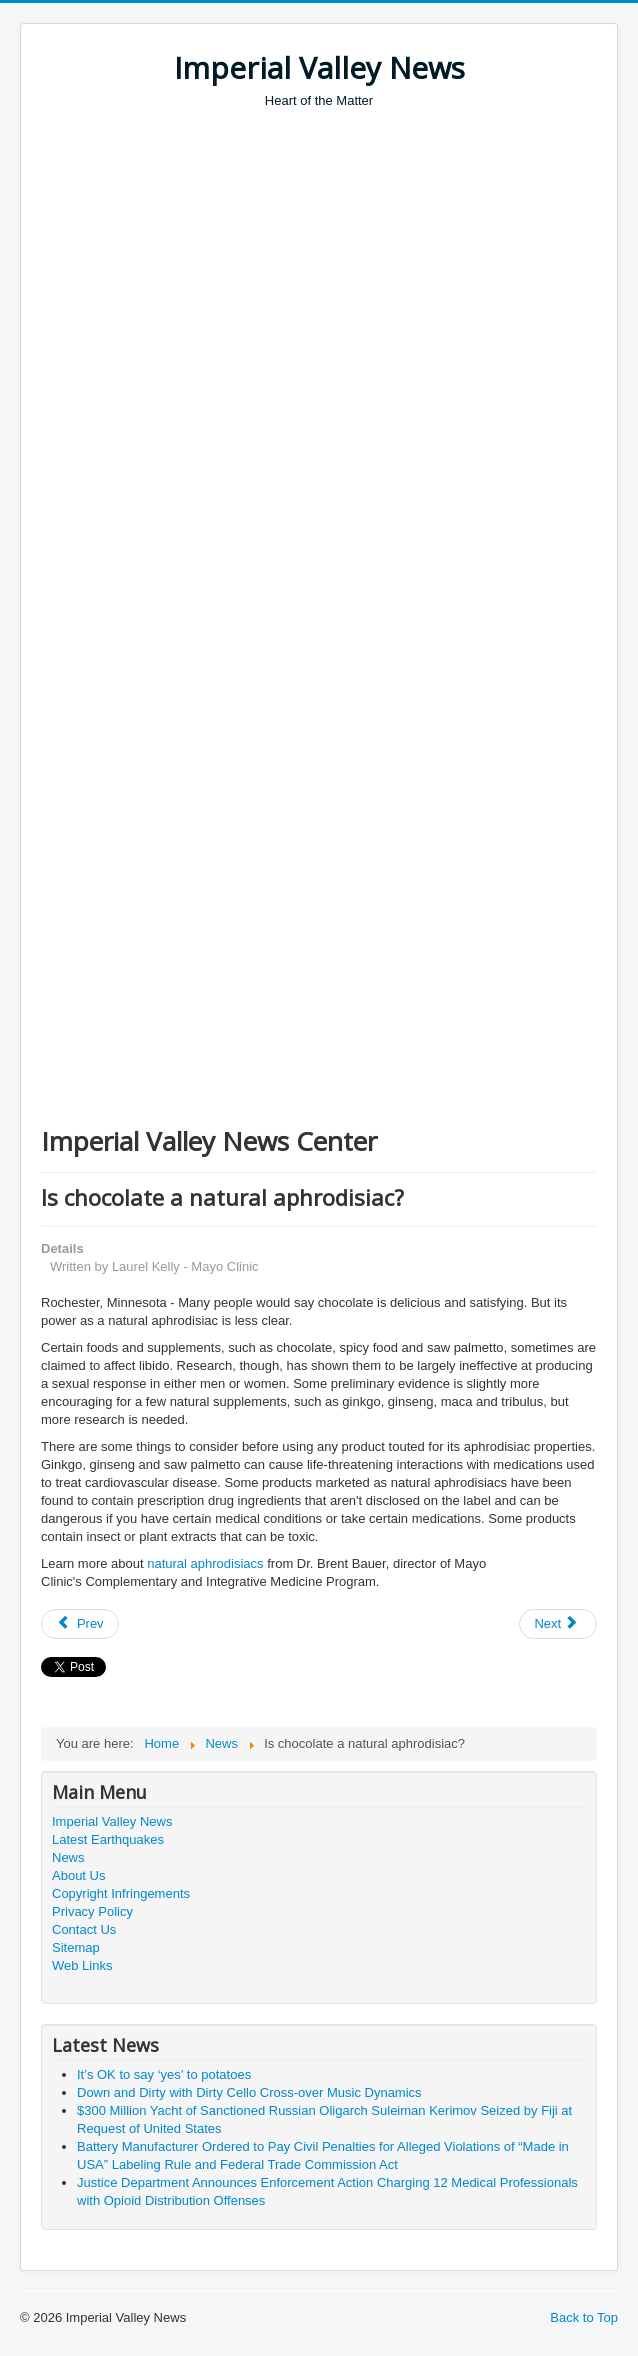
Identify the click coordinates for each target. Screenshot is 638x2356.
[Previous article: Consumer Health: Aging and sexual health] (80, 1624)
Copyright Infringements (121, 1893)
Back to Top (584, 2317)
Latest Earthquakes (108, 1839)
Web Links (82, 1965)
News (68, 1857)
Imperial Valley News (112, 1821)
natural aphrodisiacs (205, 1563)
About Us (78, 1875)
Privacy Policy (92, 1911)
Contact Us (84, 1929)
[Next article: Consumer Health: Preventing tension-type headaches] (558, 1624)
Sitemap (76, 1947)
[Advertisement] (339, 260)
